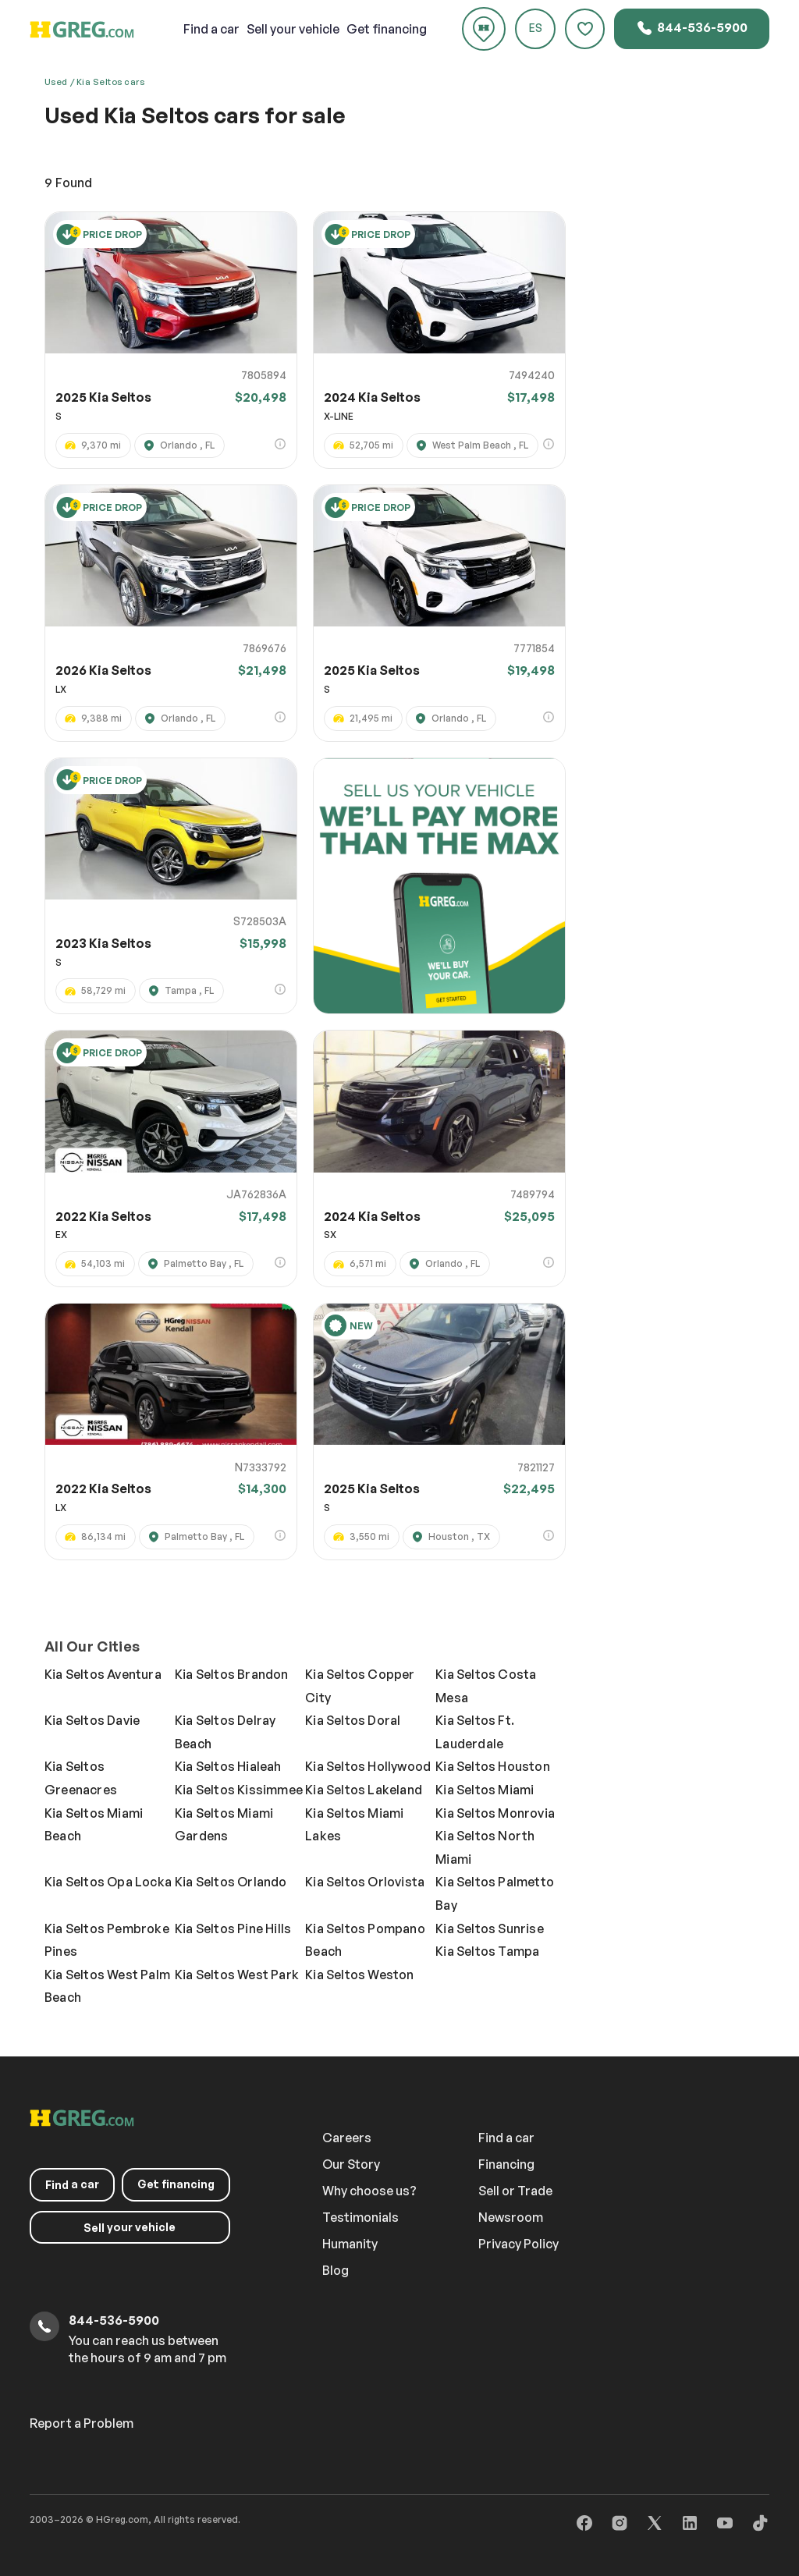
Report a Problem (81, 2423)
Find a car (506, 2137)
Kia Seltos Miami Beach (93, 1824)
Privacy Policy (518, 2243)
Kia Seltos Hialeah (228, 1766)
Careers (346, 2137)
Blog (335, 2270)
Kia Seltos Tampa (487, 1951)
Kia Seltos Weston (359, 1974)
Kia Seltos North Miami (484, 1847)
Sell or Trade (515, 2190)
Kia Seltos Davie (92, 1720)
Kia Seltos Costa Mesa (485, 1685)
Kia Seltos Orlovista (364, 1881)
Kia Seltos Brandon (232, 1674)
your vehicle (293, 29)
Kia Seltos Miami (484, 1789)
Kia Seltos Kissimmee (239, 1789)
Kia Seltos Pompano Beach (365, 1940)
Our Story (351, 2164)
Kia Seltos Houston (492, 1766)
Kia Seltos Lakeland (363, 1789)
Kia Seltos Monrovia (495, 1813)
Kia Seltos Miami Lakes (354, 1824)
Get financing (386, 29)
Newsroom (510, 2217)
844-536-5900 (691, 28)
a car (211, 29)
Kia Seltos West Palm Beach (107, 1986)
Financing (506, 2164)
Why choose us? (369, 2190)
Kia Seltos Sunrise (489, 1928)
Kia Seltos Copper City (359, 1685)
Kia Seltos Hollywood (368, 1766)
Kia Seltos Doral (352, 1720)
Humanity (350, 2243)
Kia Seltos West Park (237, 1974)
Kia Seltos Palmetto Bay (494, 1893)
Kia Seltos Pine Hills (233, 1928)
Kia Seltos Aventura (103, 1674)
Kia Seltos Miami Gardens (224, 1824)
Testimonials (360, 2217)
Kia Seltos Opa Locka (108, 1881)
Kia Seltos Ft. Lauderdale (474, 1731)
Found (68, 182)
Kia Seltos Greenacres (80, 1777)
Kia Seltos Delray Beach (225, 1731)
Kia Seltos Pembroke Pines (106, 1940)
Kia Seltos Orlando (231, 1881)
